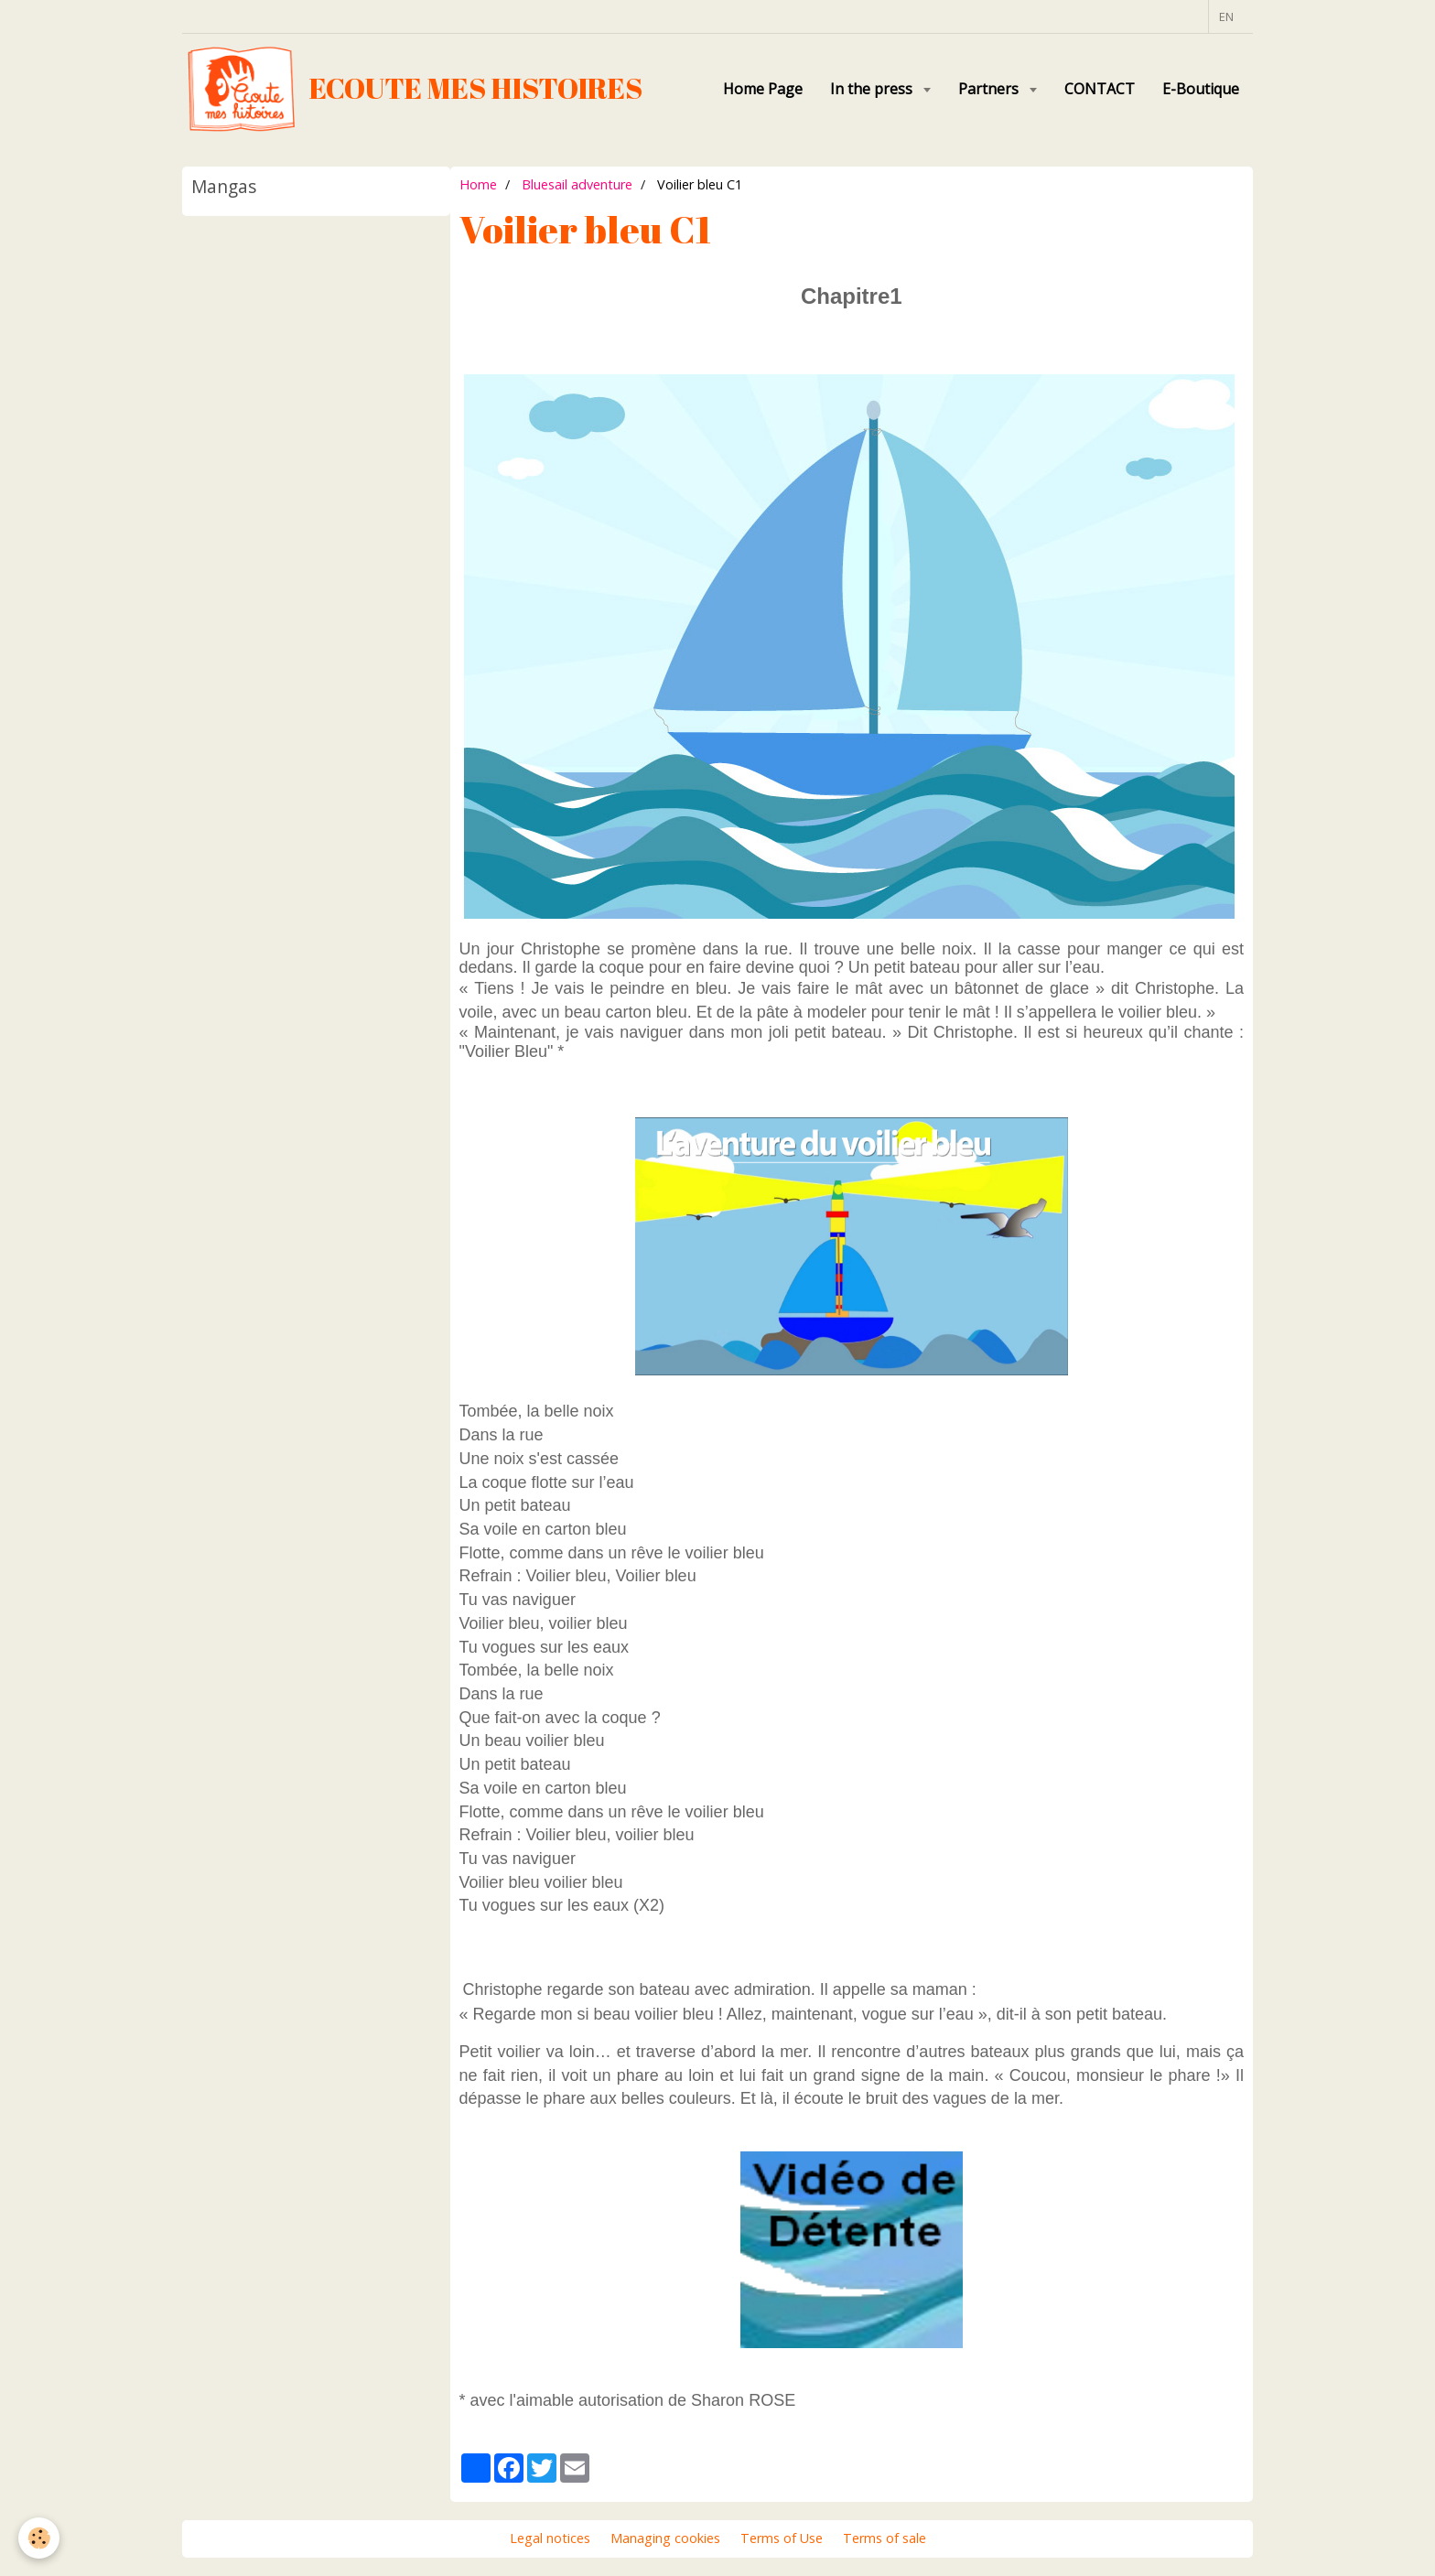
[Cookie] (38, 2538)
